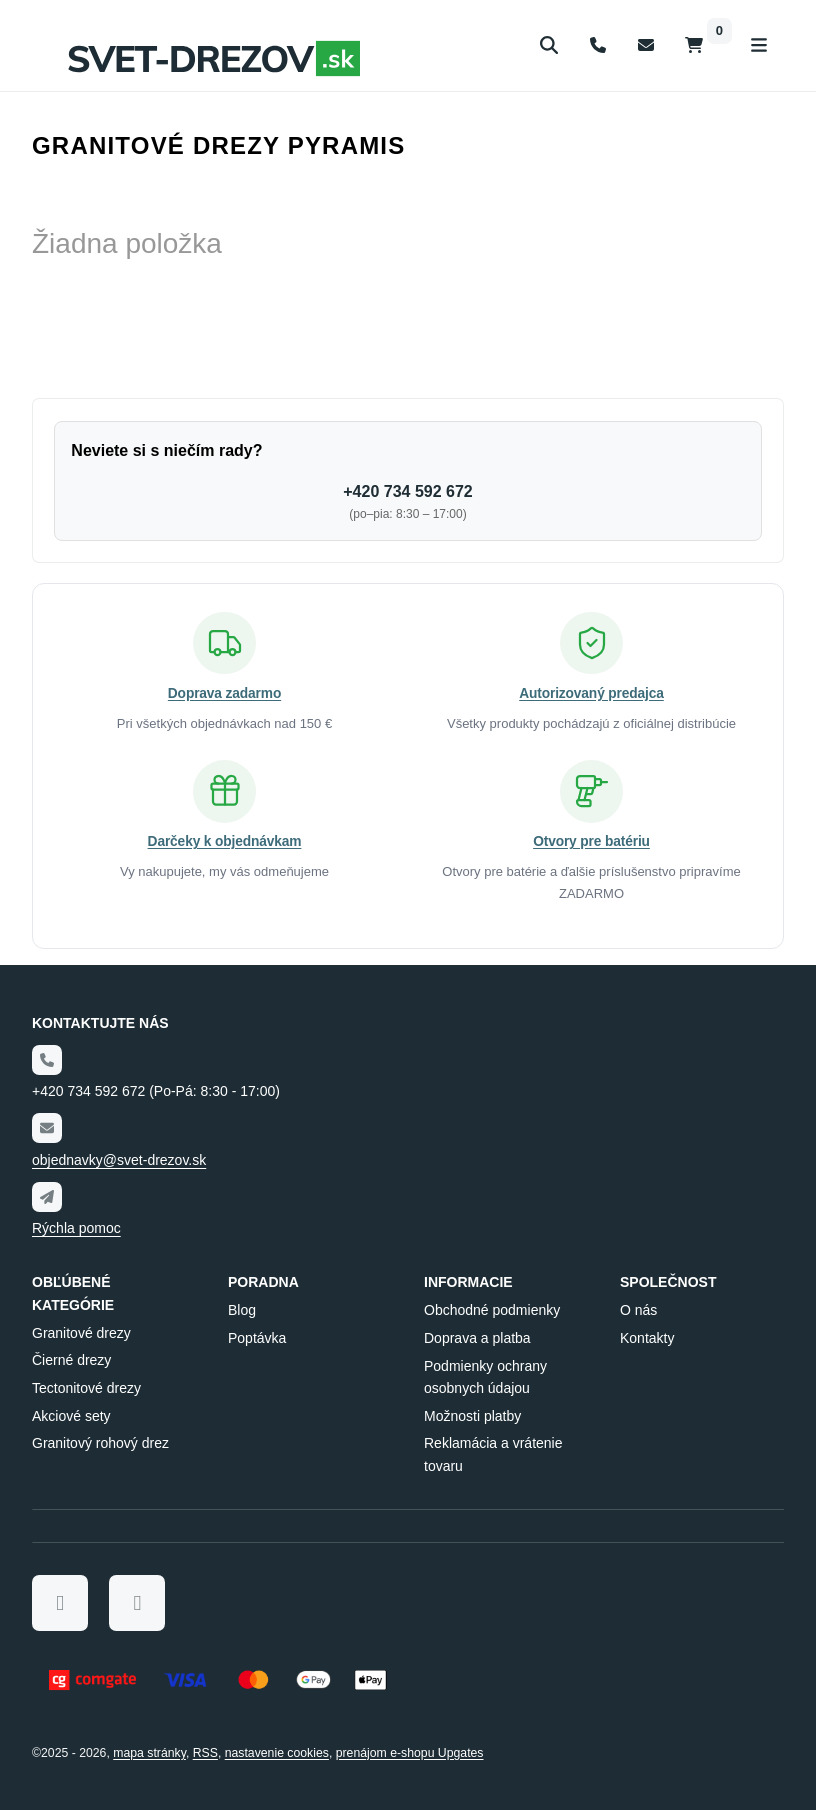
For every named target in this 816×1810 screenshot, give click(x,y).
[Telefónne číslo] (47, 1060)
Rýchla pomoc (76, 1228)
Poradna (263, 1283)
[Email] (47, 1128)
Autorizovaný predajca (591, 691)
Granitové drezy (81, 1333)
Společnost (668, 1283)
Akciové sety (71, 1416)
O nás (638, 1310)
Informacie (468, 1283)
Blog (242, 1310)
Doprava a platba (477, 1338)
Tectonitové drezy (86, 1388)
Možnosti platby (472, 1416)
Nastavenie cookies (277, 1753)
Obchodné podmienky (492, 1310)
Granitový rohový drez (100, 1444)
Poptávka (257, 1338)
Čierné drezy (71, 1361)
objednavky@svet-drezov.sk (119, 1160)
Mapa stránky (149, 1753)
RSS (205, 1753)
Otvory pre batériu (591, 841)
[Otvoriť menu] (759, 45)
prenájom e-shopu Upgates (410, 1753)
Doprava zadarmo (225, 691)
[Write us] (47, 1197)
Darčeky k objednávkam (224, 841)
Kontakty (647, 1338)
